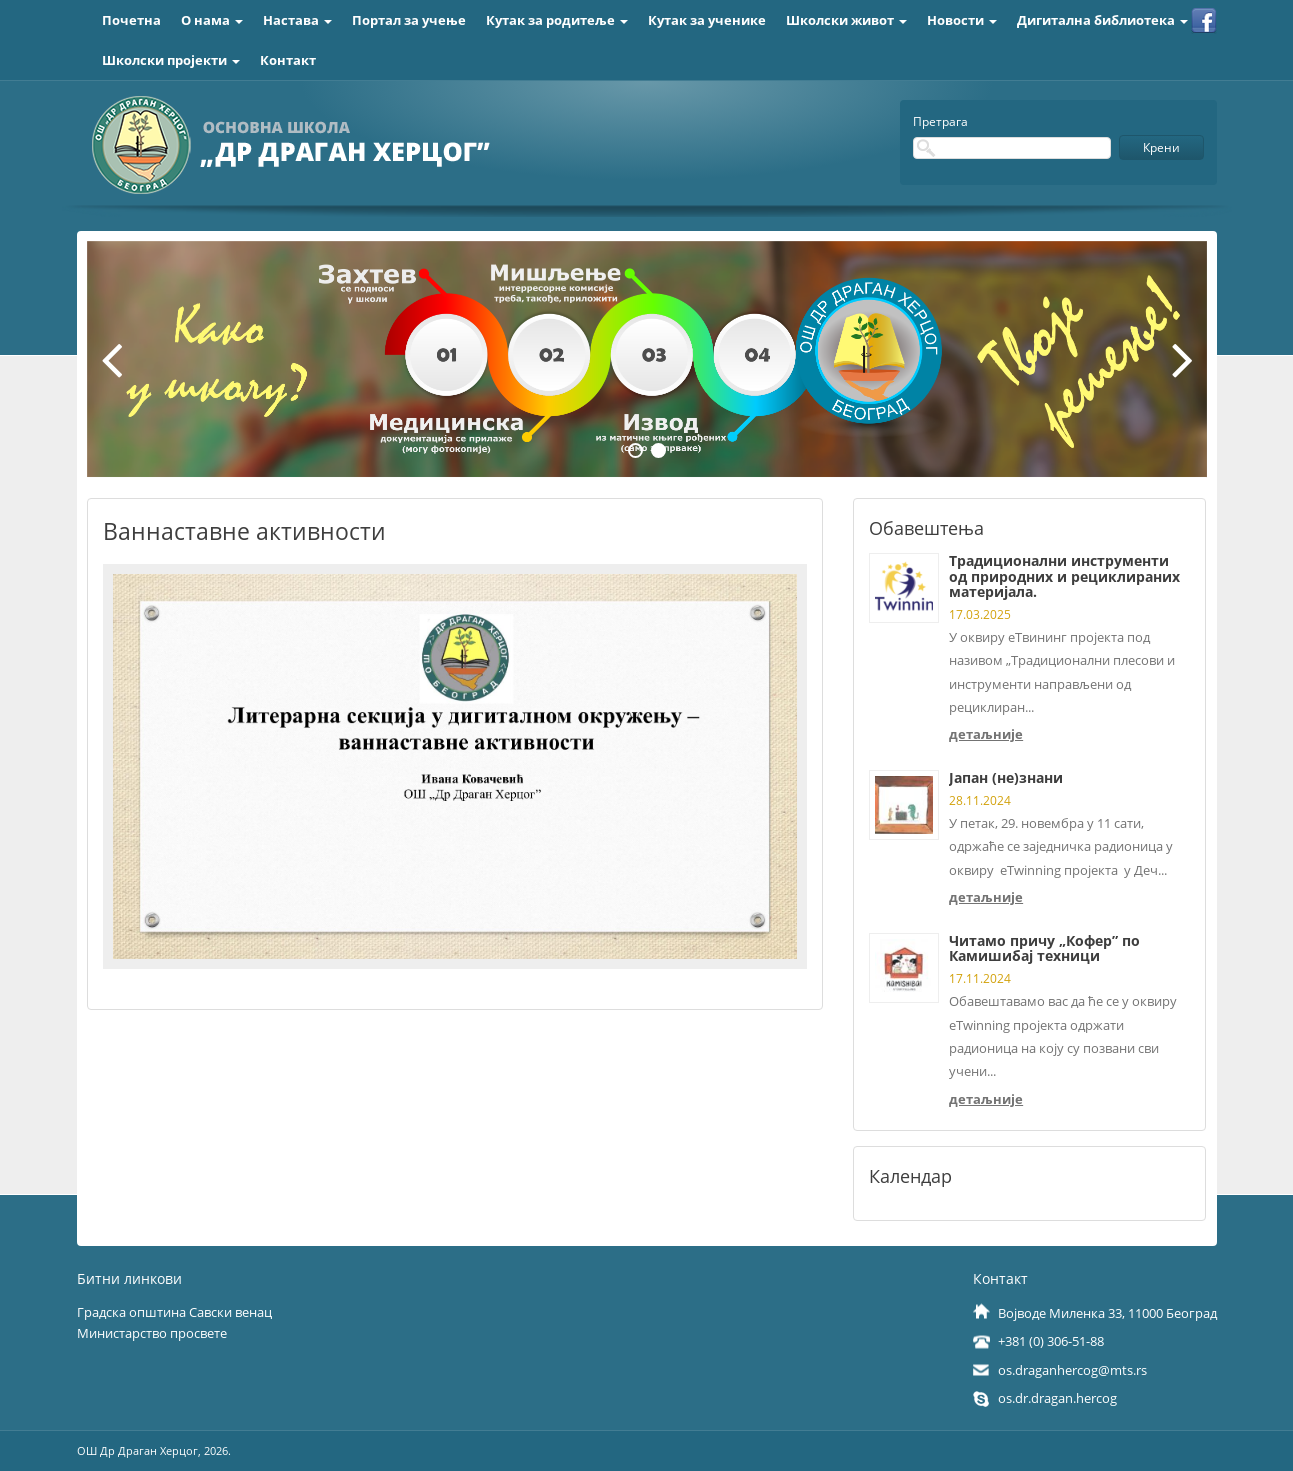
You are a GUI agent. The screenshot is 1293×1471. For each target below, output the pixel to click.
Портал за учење (409, 20)
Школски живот (846, 20)
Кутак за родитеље (557, 20)
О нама (212, 20)
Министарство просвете (152, 1333)
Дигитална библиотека (1102, 20)
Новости (962, 20)
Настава (297, 20)
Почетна (131, 20)
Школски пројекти (171, 60)
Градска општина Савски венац (174, 1312)
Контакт (288, 60)
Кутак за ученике (707, 20)
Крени (1161, 147)
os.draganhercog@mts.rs (1072, 1370)
